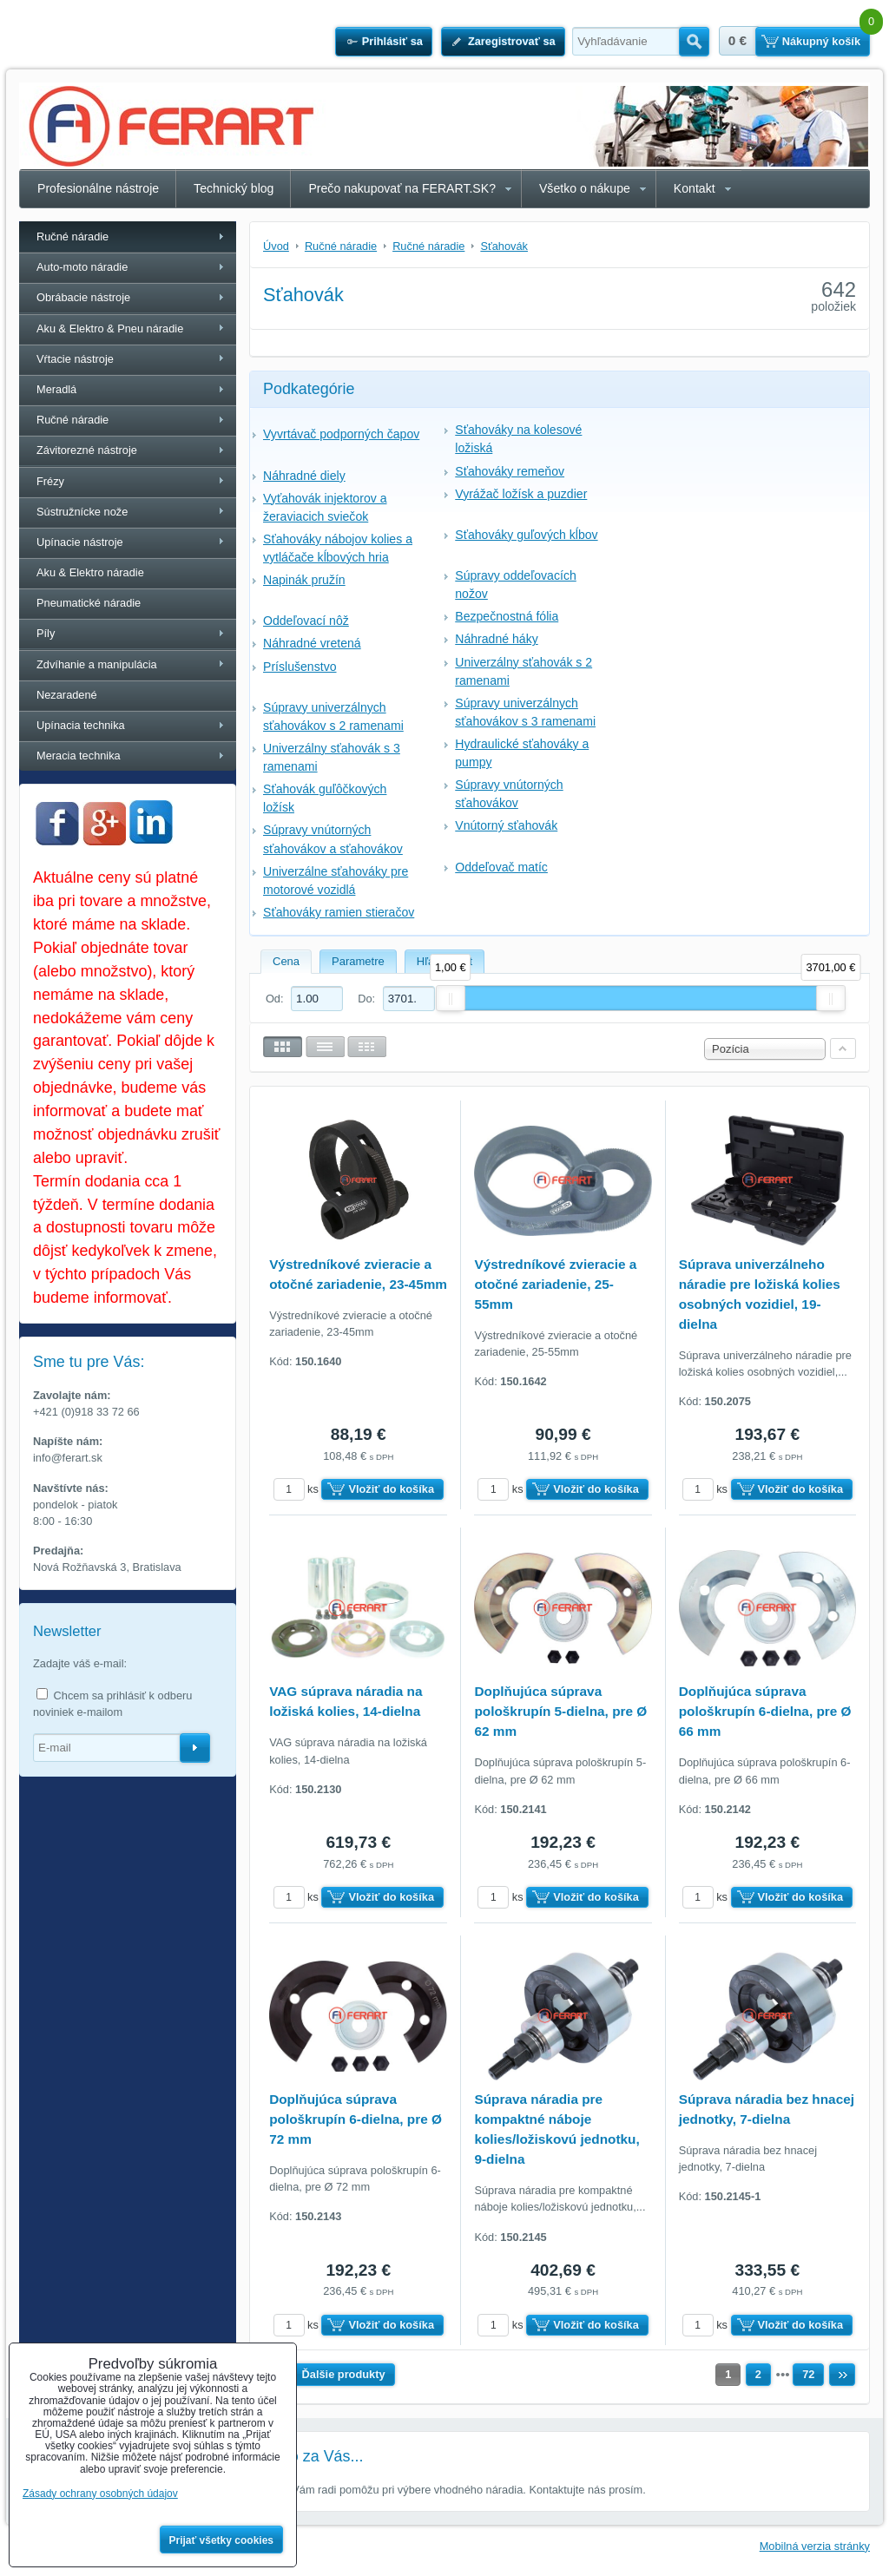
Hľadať (694, 41)
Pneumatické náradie (88, 602)
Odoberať (195, 1748)
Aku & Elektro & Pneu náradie (109, 328)
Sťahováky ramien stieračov (338, 912)
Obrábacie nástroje (83, 297)
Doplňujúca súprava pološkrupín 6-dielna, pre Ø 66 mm (765, 1711)
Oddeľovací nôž (306, 621)
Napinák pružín (304, 580)
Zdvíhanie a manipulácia (96, 664)
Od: (304, 998)
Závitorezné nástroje (86, 450)
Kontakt (694, 188)
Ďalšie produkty (343, 2374)
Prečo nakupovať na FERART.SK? (402, 188)
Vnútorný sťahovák (506, 825)
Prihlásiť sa (392, 41)
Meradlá (56, 389)
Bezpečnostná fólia (506, 616)
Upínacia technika (80, 725)
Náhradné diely (304, 476)
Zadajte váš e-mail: (80, 1663)
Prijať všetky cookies (221, 2540)
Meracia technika (78, 755)
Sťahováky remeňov (509, 471)
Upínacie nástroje (79, 542)
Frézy (50, 481)
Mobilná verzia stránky (815, 2546)
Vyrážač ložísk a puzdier (521, 494)
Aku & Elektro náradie (90, 572)
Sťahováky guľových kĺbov (526, 535)
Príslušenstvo (300, 667)
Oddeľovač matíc (501, 867)
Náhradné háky (496, 639)
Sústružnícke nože (82, 511)
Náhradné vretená (312, 643)
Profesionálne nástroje (98, 188)
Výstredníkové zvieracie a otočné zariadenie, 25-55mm (555, 1284)
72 (808, 2374)
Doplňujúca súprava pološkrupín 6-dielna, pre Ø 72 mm (355, 2119)
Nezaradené (66, 694)
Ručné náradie (72, 236)
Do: (396, 998)
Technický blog (233, 188)
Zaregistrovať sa (512, 41)
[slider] (450, 998)
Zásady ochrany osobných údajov (100, 2493)
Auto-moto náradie (82, 266)
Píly (45, 633)
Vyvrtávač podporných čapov (341, 434)
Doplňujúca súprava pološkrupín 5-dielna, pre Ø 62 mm (560, 1711)
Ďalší (842, 2374)
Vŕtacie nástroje (75, 358)
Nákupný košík (821, 41)
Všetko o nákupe (584, 188)
